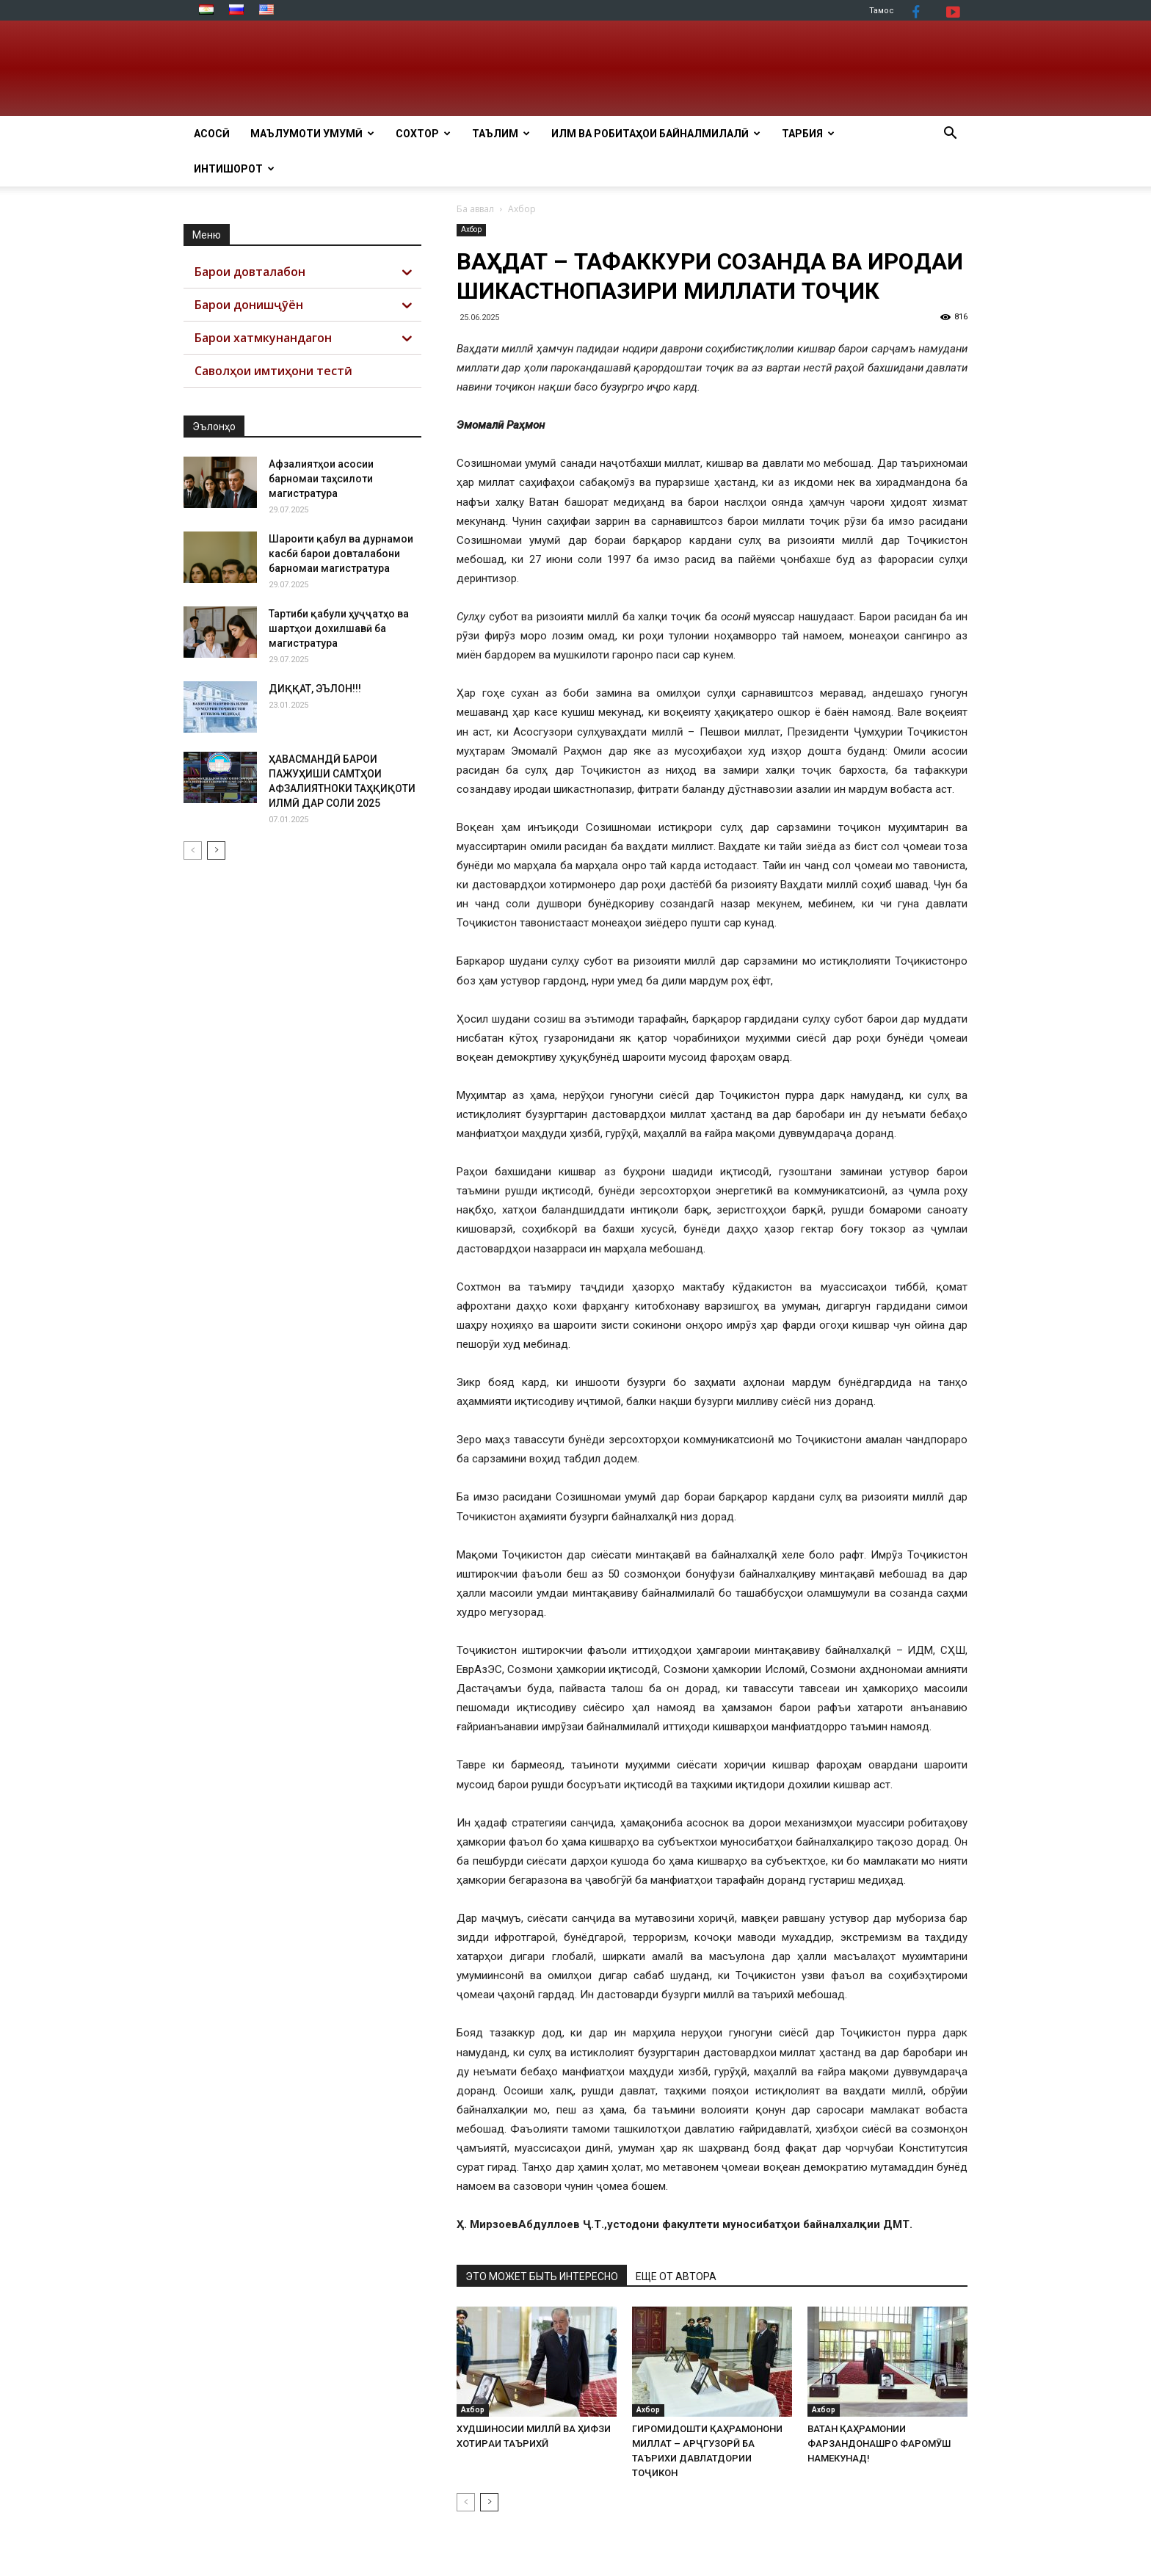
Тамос (881, 10)
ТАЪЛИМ (501, 133)
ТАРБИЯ (808, 133)
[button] (949, 135)
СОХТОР (423, 133)
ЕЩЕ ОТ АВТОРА (676, 2276)
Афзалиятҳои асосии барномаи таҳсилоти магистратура (321, 478)
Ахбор (471, 229)
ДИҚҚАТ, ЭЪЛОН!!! (315, 688)
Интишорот (234, 169)
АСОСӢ (212, 133)
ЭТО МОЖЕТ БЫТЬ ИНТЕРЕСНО (541, 2276)
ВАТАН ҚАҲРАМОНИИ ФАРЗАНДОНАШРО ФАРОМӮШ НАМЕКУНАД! (879, 2443)
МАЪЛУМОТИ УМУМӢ (312, 133)
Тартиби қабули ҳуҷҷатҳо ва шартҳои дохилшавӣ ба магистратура (339, 628)
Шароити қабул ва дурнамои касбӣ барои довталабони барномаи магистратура (341, 553)
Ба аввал (475, 209)
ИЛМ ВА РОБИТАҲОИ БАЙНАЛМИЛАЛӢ (655, 133)
